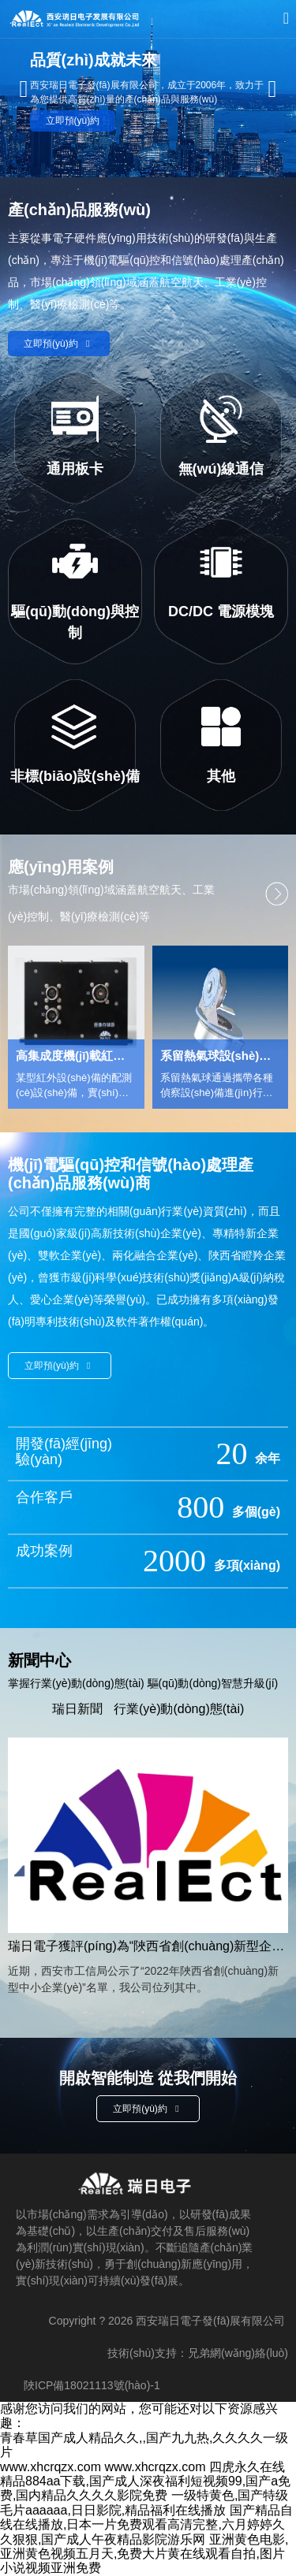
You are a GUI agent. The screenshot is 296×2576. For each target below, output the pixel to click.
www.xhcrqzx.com (50, 2467)
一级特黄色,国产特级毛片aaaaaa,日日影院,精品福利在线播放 (144, 2502)
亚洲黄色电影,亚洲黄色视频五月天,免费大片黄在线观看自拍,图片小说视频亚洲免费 (144, 2554)
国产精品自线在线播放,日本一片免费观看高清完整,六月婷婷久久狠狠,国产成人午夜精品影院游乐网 (146, 2525)
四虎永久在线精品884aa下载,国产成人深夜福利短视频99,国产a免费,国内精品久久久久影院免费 (145, 2481)
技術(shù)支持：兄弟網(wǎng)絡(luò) (197, 2353)
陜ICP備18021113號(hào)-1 (92, 2385)
